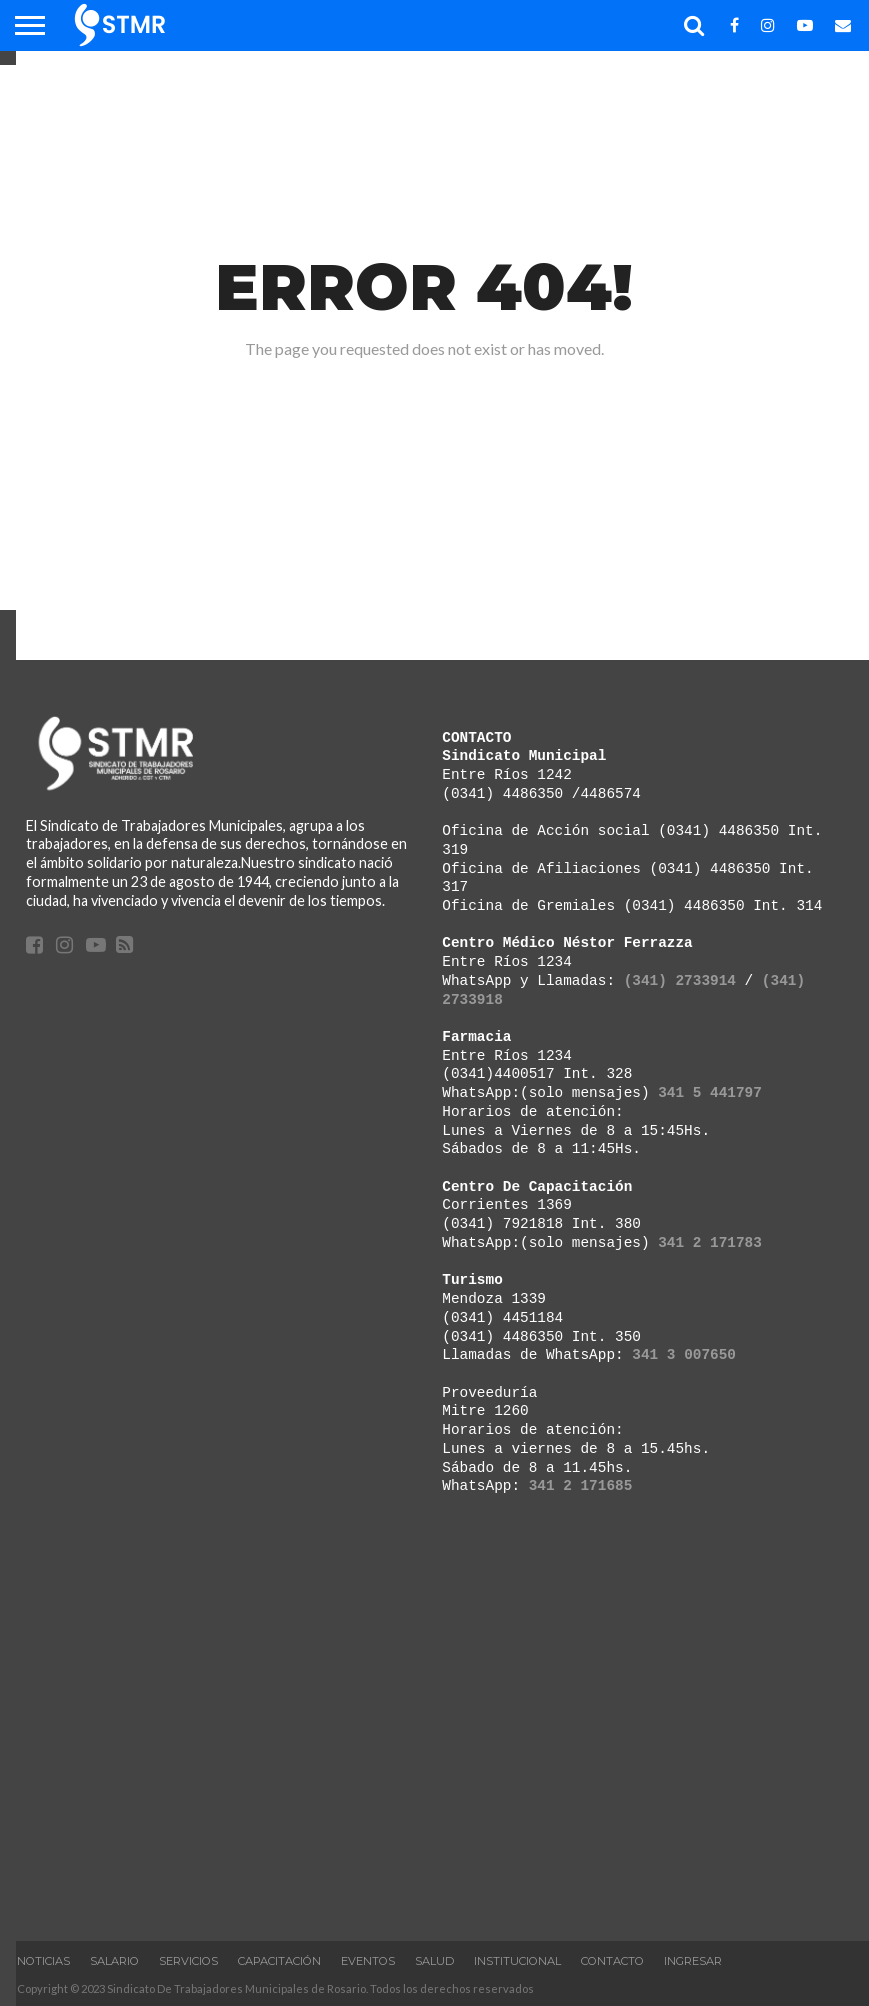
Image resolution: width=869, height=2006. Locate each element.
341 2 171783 (710, 1242)
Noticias (43, 1961)
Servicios (188, 1961)
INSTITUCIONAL (517, 1961)
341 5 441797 (710, 1092)
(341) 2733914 (680, 980)
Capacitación (279, 1961)
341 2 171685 (581, 1485)
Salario (114, 1961)
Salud (434, 1961)
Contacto (612, 1961)
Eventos (368, 1961)
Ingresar (693, 1961)
